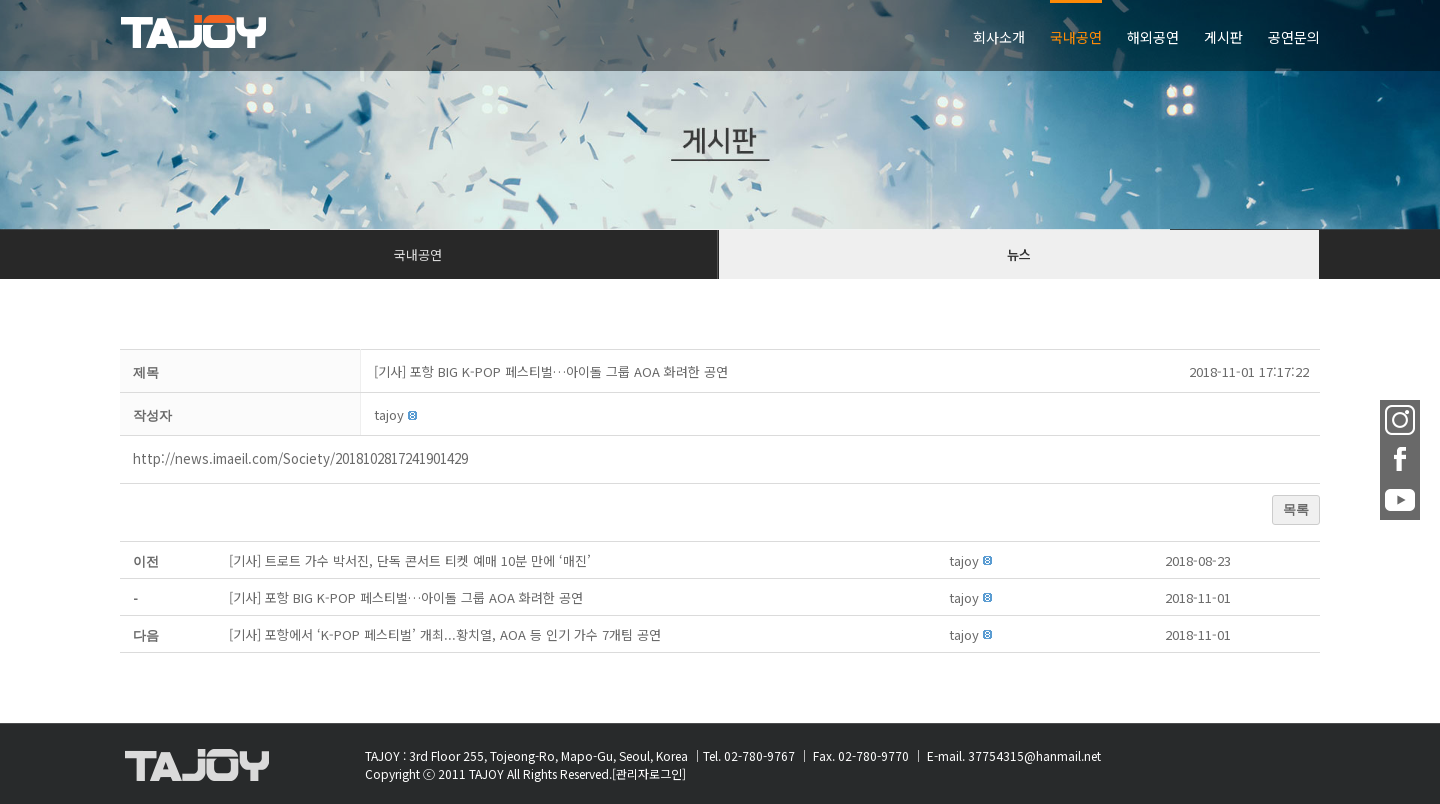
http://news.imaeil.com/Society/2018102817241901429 (300, 458)
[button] (389, 414)
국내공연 (418, 254)
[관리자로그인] (649, 773)
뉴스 (1019, 254)
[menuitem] (1011, 35)
